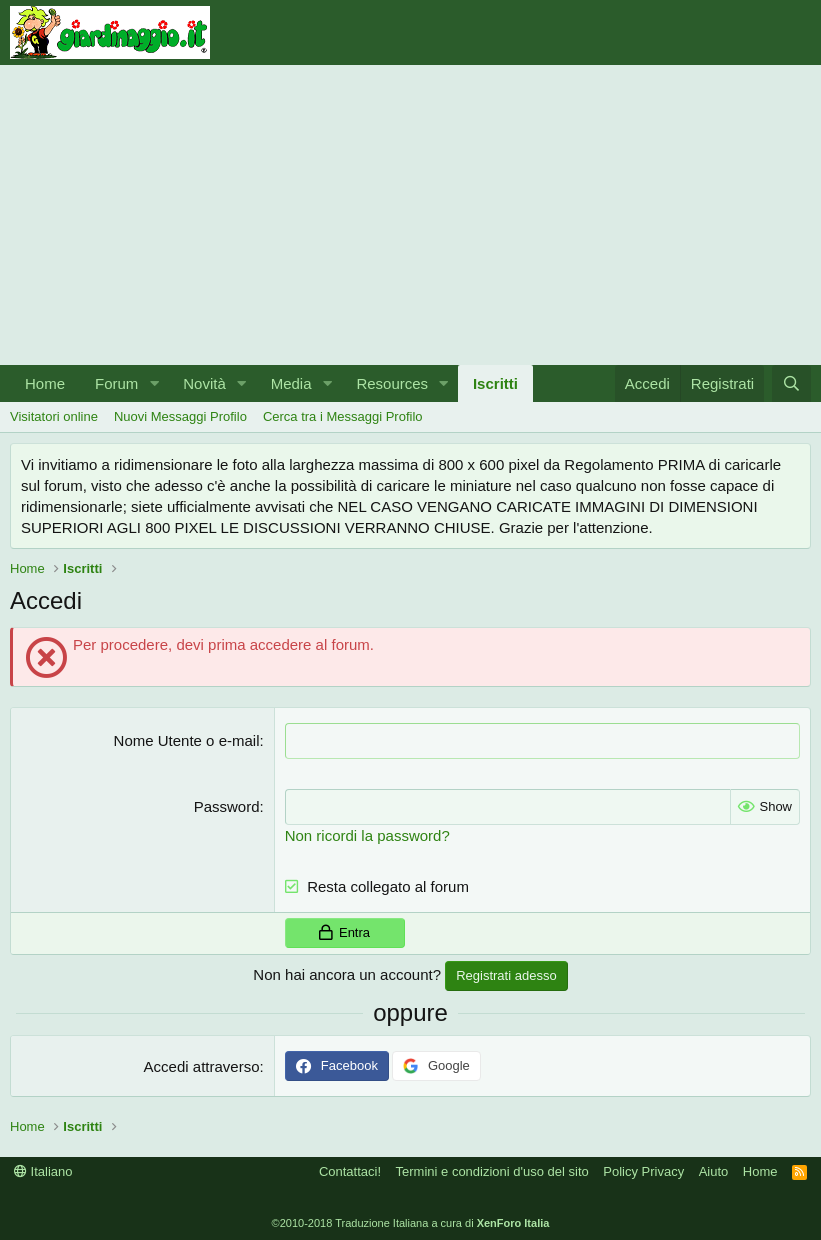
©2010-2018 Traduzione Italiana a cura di (411, 1222)
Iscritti (495, 383)
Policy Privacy (643, 1169)
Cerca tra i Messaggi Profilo (343, 416)
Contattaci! (350, 1169)
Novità (204, 383)
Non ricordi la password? (367, 833)
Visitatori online (54, 416)
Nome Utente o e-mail (187, 740)
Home (45, 383)
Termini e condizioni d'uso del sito (492, 1169)
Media (291, 383)
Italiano (43, 1169)
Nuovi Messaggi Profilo (180, 416)
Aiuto (714, 1169)
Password (227, 805)
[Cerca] (791, 383)
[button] (154, 383)
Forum (116, 383)
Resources (392, 383)
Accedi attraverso (202, 1065)
